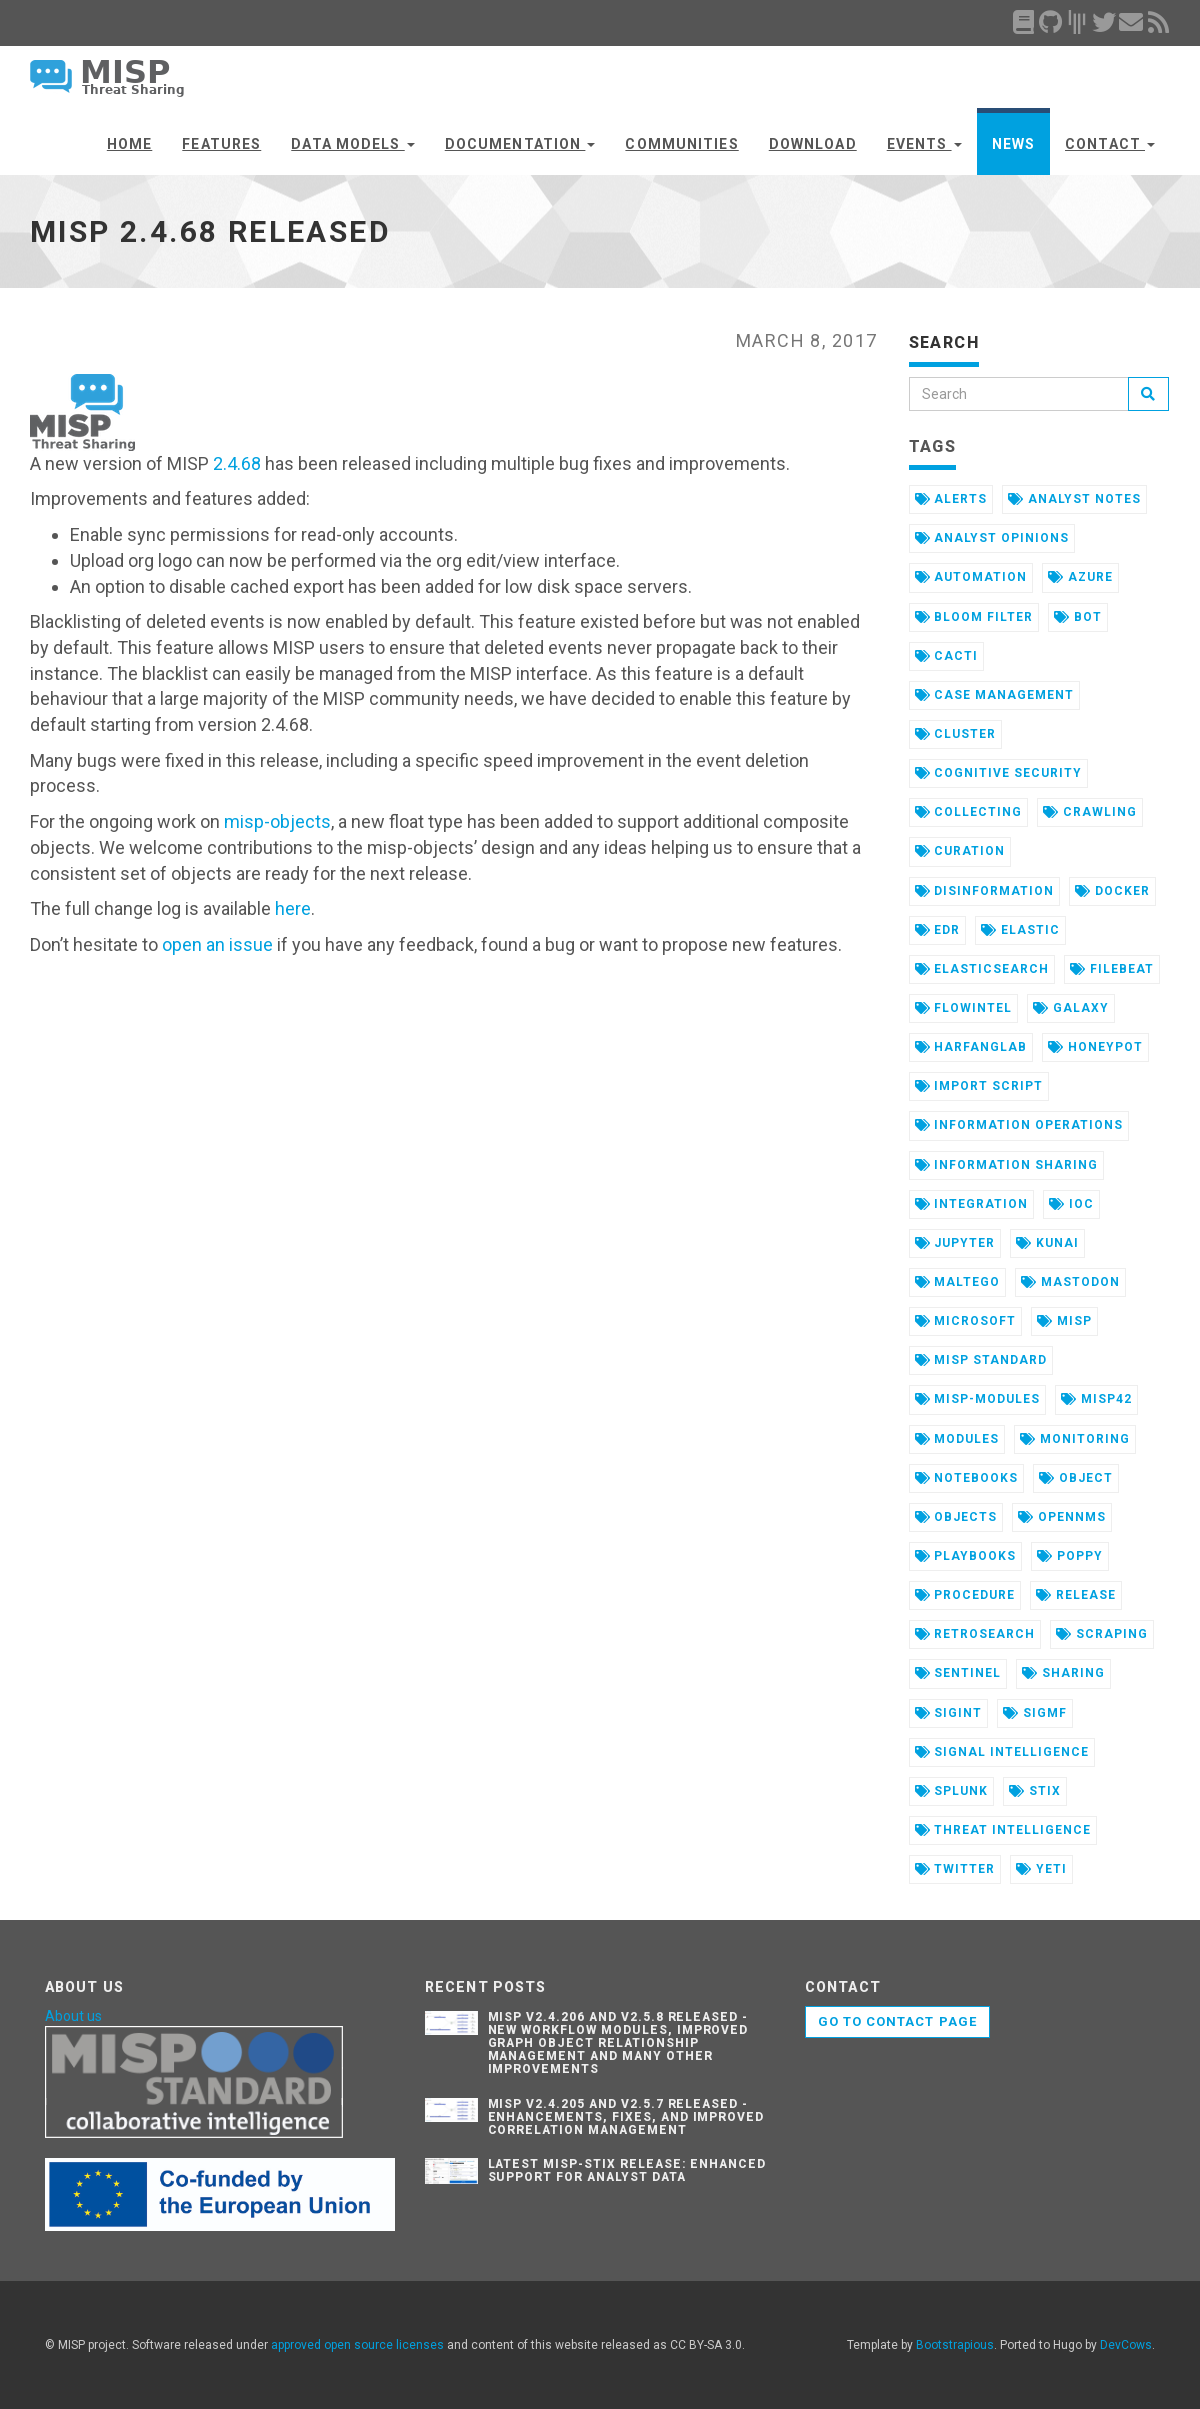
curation (960, 851)
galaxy (1071, 1008)
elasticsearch (982, 969)
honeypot (1095, 1047)
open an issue (217, 944)
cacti (947, 656)
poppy (1070, 1556)
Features (221, 144)
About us (73, 2016)
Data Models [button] (352, 144)
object (1076, 1478)
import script (979, 1086)
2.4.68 (237, 463)
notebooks (967, 1478)
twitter (955, 1869)
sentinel (958, 1673)
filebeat (1112, 969)
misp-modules (977, 1399)
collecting (969, 812)
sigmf (1035, 1713)
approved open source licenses (357, 2345)
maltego (958, 1282)
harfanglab (971, 1047)
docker (1112, 891)
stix (1035, 1791)
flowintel (964, 1008)
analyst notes (1074, 499)
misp (1064, 1321)
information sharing (1006, 1165)
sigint (949, 1713)
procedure (965, 1595)
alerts (951, 499)
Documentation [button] (520, 144)
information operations (1019, 1125)
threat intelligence (1003, 1830)
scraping (1102, 1634)
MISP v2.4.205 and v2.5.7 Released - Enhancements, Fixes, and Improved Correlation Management (626, 2117)
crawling (1090, 812)
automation (971, 577)
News (1013, 144)
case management (994, 695)
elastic (1020, 930)
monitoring (1075, 1439)
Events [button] (924, 144)
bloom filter (974, 617)
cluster (956, 734)
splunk (952, 1791)
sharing (1063, 1673)
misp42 (1096, 1399)
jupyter (955, 1243)
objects (956, 1517)
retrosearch (975, 1634)
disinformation (984, 891)
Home (129, 144)
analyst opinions (992, 538)
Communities (681, 144)
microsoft (966, 1321)
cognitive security (998, 773)
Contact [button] (1110, 144)
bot (1078, 617)
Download (813, 144)
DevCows (1126, 2345)
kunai (1047, 1243)
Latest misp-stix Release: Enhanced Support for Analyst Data (627, 2170)
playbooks (966, 1556)
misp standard (981, 1360)
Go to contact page (897, 2021)
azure (1080, 577)
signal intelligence (1002, 1752)
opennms (1062, 1517)
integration (972, 1204)
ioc (1071, 1204)
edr (938, 930)
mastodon (1070, 1282)
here (293, 908)
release (1076, 1595)
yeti (1041, 1869)
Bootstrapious (955, 2345)
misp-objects (277, 821)
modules (957, 1439)
